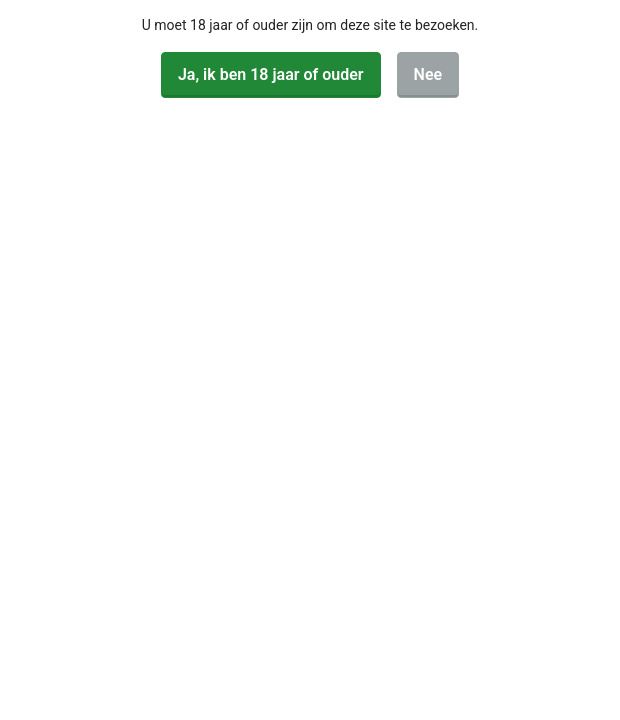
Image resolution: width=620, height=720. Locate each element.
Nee (428, 74)
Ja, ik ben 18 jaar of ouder (271, 74)
